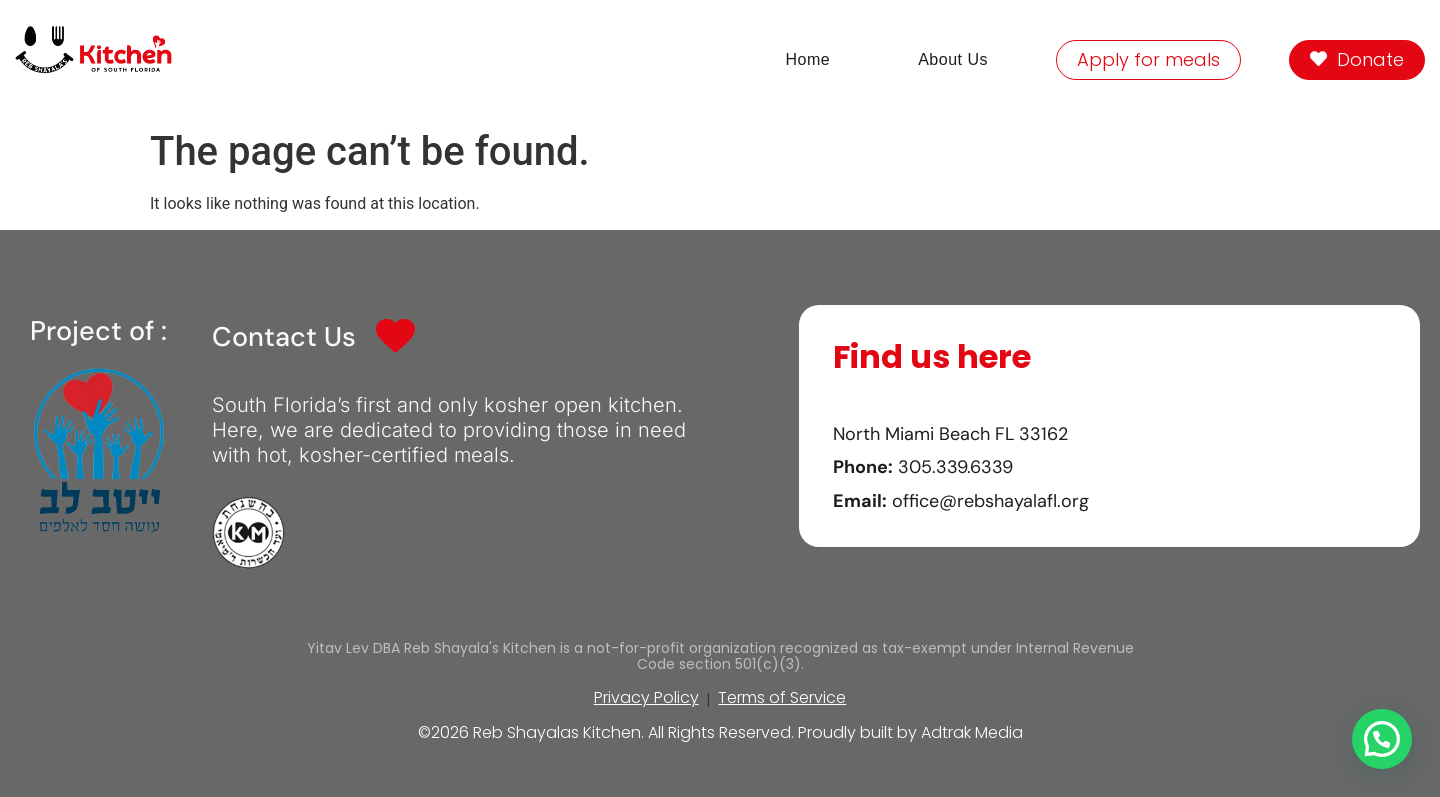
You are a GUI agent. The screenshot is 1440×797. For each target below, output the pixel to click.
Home (807, 59)
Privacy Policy (646, 697)
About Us (953, 59)
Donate (1357, 59)
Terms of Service (782, 697)
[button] (1382, 739)
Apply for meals (1148, 59)
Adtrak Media (972, 732)
